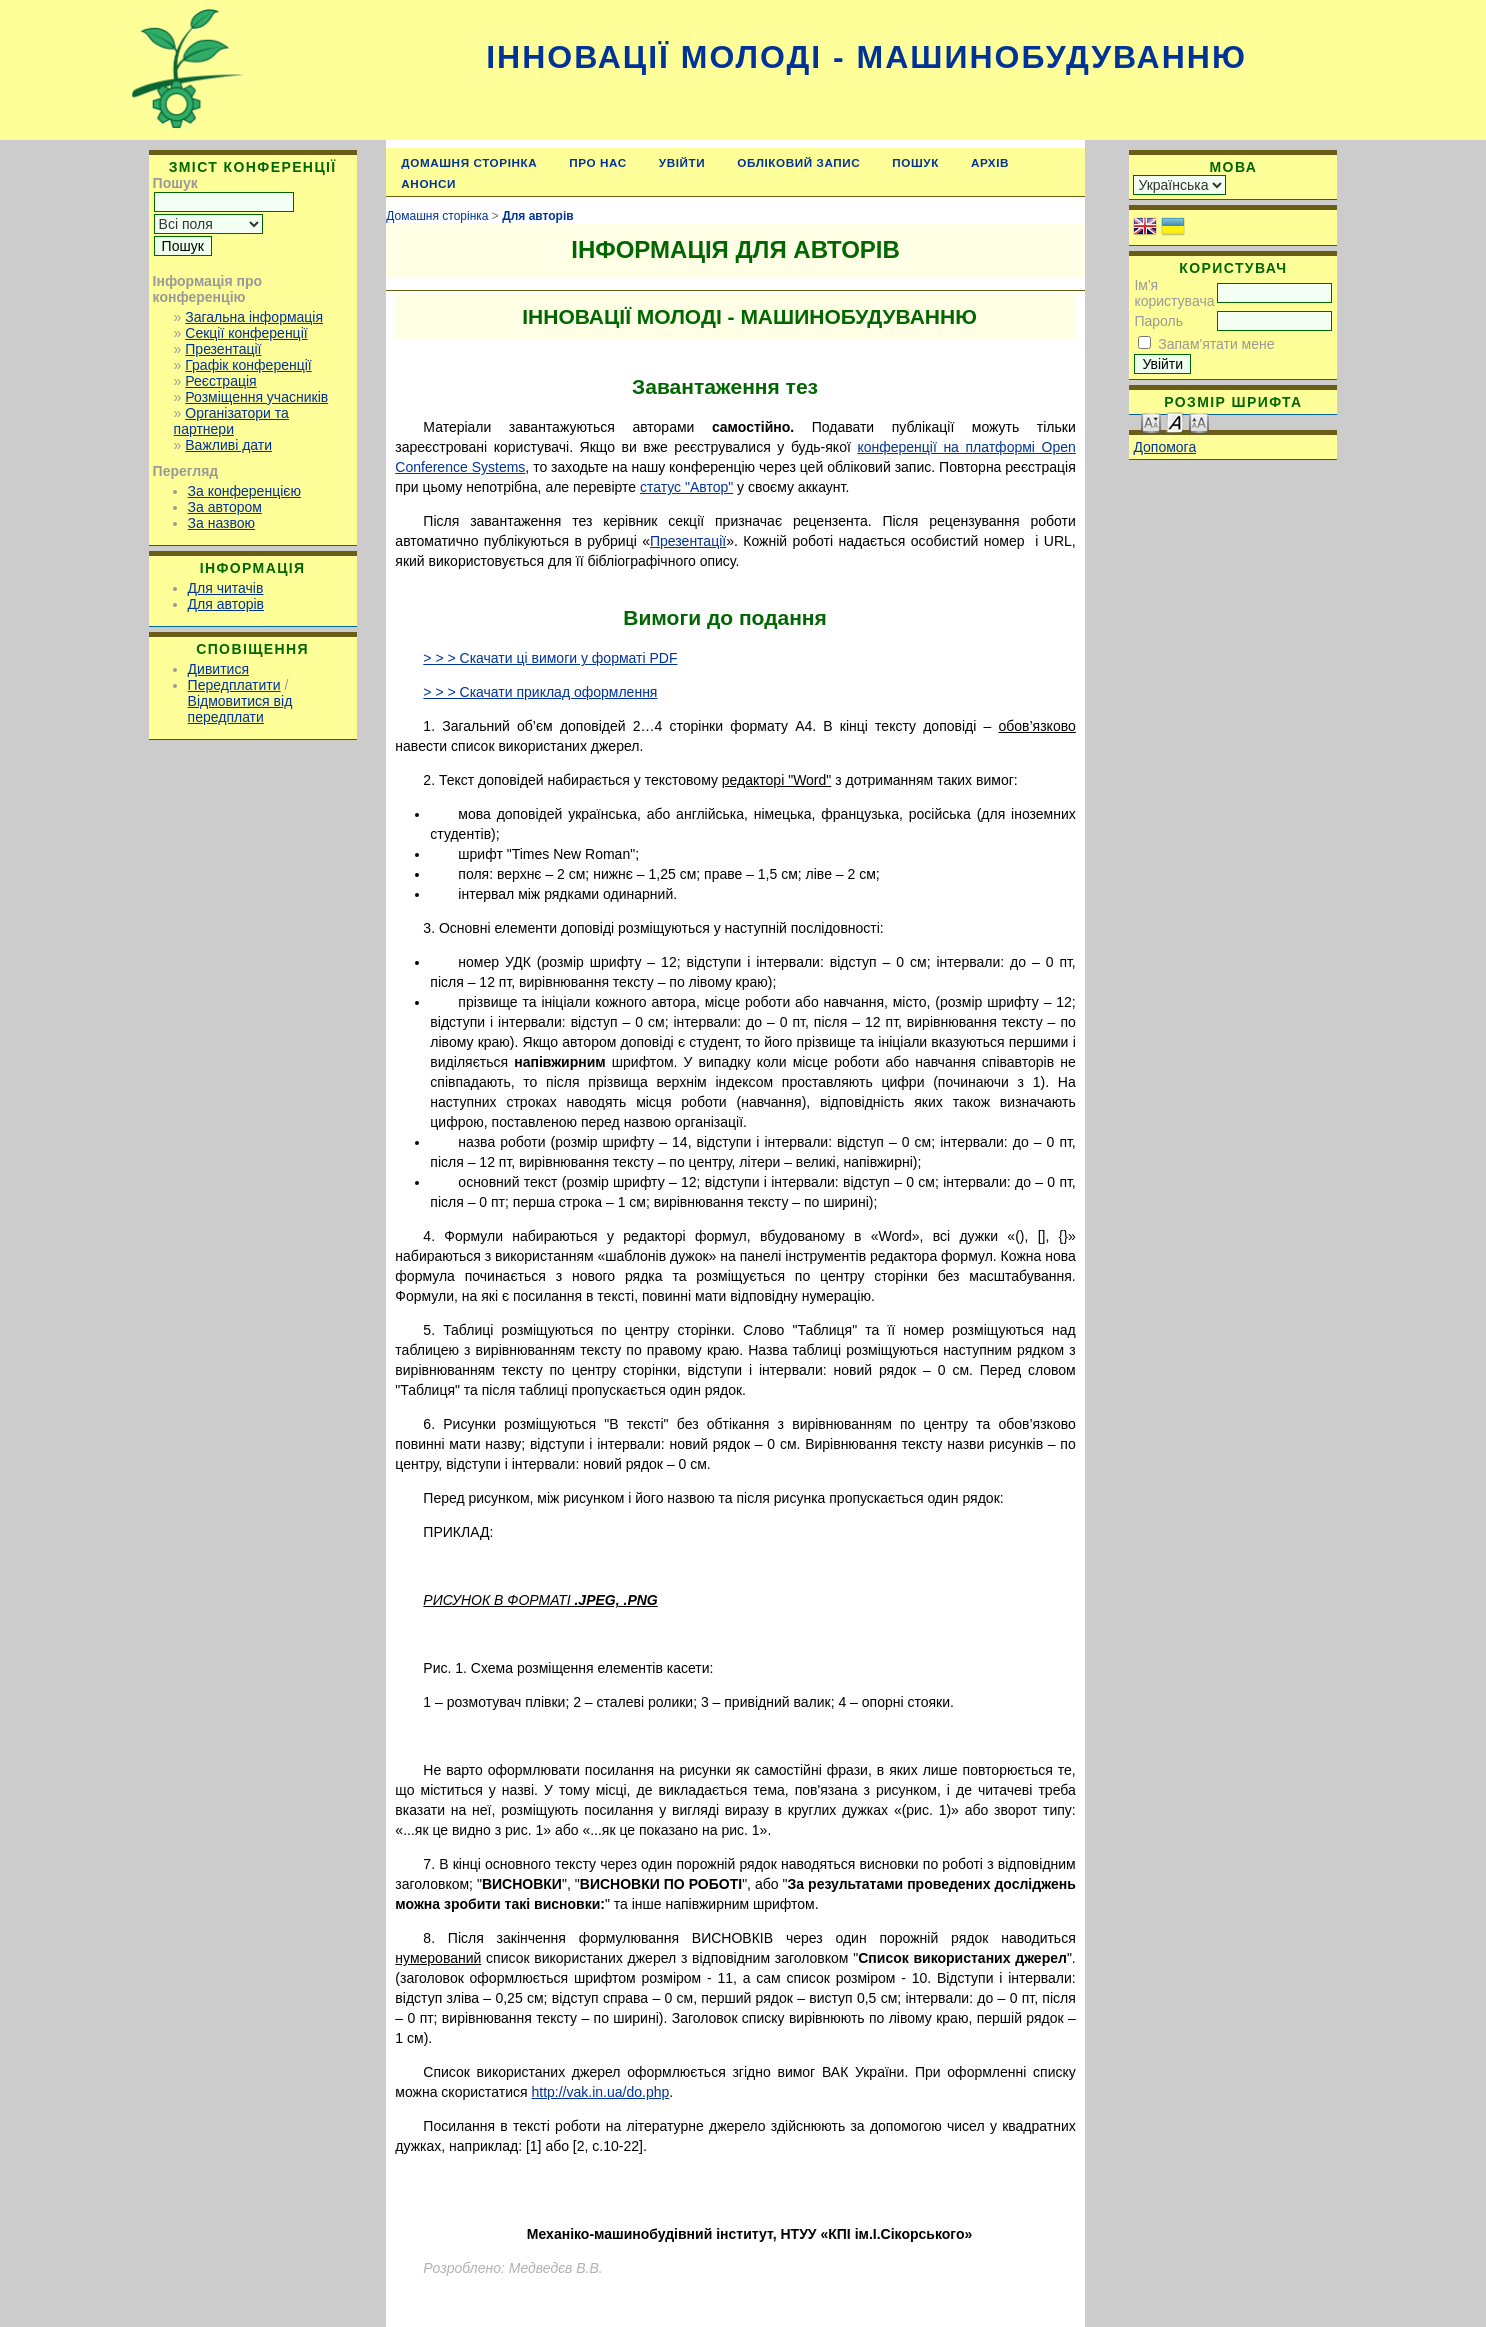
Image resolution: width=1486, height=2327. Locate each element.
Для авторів (226, 604)
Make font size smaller (1151, 421)
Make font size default (1175, 421)
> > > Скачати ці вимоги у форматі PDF (550, 658)
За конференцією (244, 491)
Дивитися (218, 669)
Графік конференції (248, 365)
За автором (225, 507)
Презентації (223, 349)
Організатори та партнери (231, 421)
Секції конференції (246, 333)
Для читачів (226, 588)
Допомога (1164, 447)
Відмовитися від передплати (240, 709)
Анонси (428, 183)
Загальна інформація (254, 317)
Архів (990, 162)
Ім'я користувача (1174, 293)
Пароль (1158, 321)
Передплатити (234, 685)
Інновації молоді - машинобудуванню (866, 57)
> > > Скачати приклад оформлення (540, 692)
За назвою (221, 523)
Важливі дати (228, 445)
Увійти (682, 162)
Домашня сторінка (469, 162)
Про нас (598, 162)
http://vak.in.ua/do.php (600, 2092)
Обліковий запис (798, 162)
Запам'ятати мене (1216, 344)
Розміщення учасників (256, 397)
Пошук (915, 162)
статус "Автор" (686, 487)
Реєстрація (220, 381)
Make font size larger (1199, 421)
